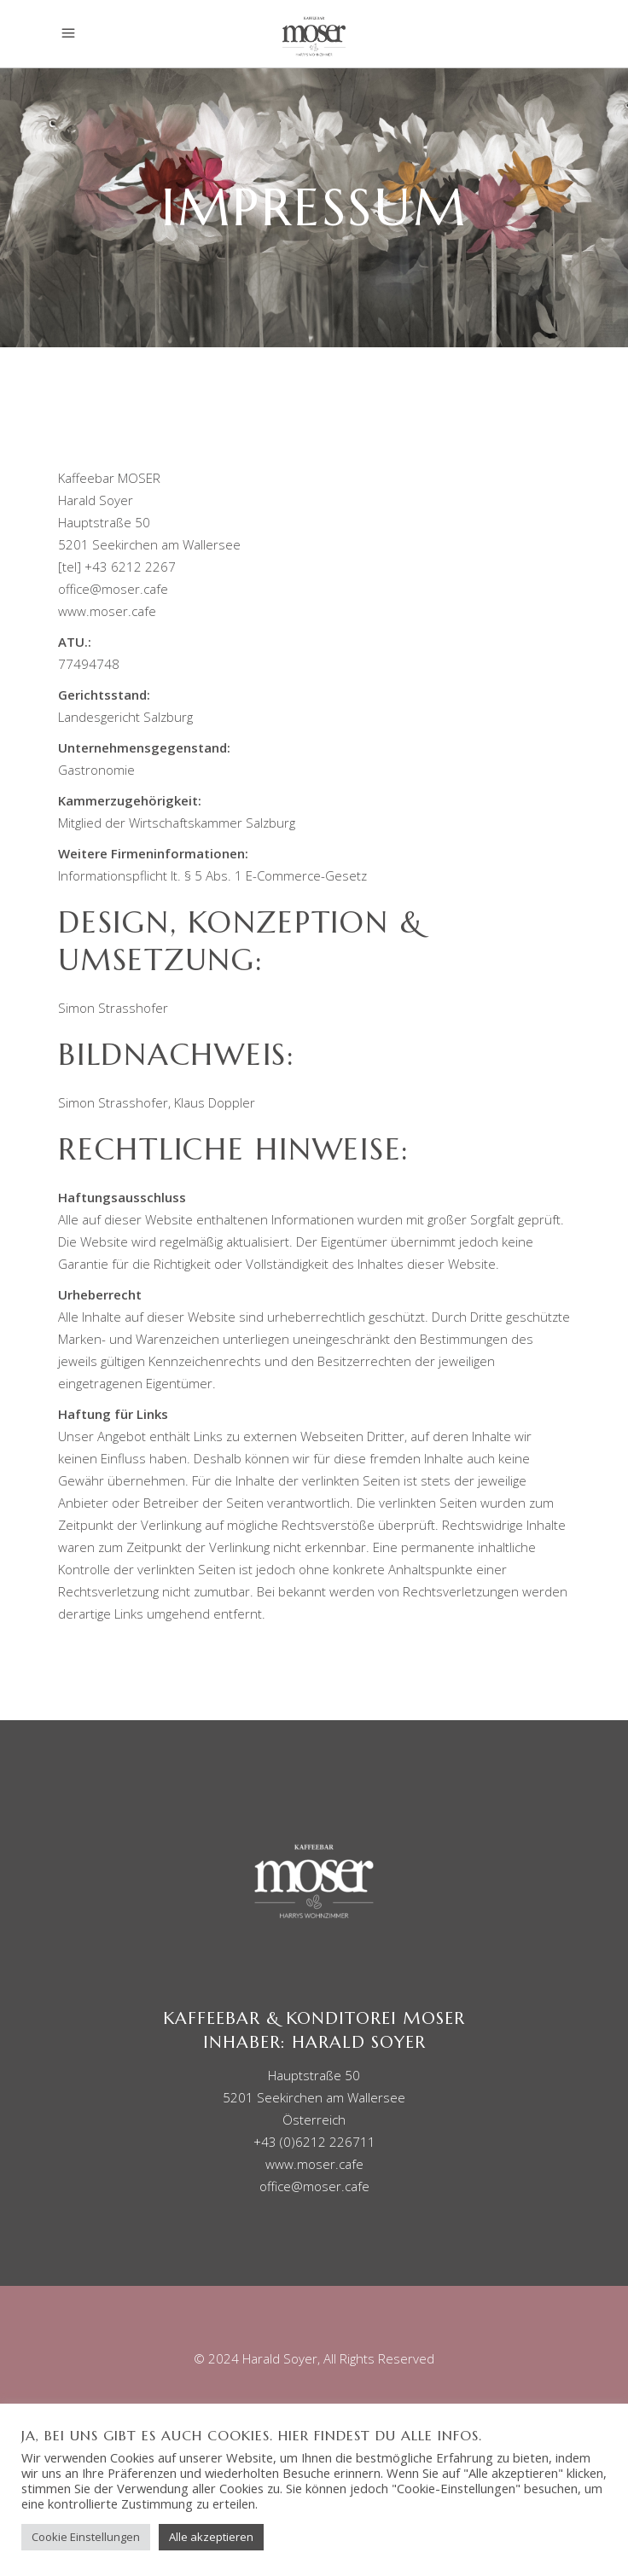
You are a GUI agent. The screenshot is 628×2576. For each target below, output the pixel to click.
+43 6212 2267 (130, 566)
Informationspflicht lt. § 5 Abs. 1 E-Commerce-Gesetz (212, 875)
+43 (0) (314, 2141)
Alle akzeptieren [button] (211, 2536)
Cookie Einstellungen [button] (86, 2536)
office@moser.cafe (113, 588)
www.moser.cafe (107, 610)
